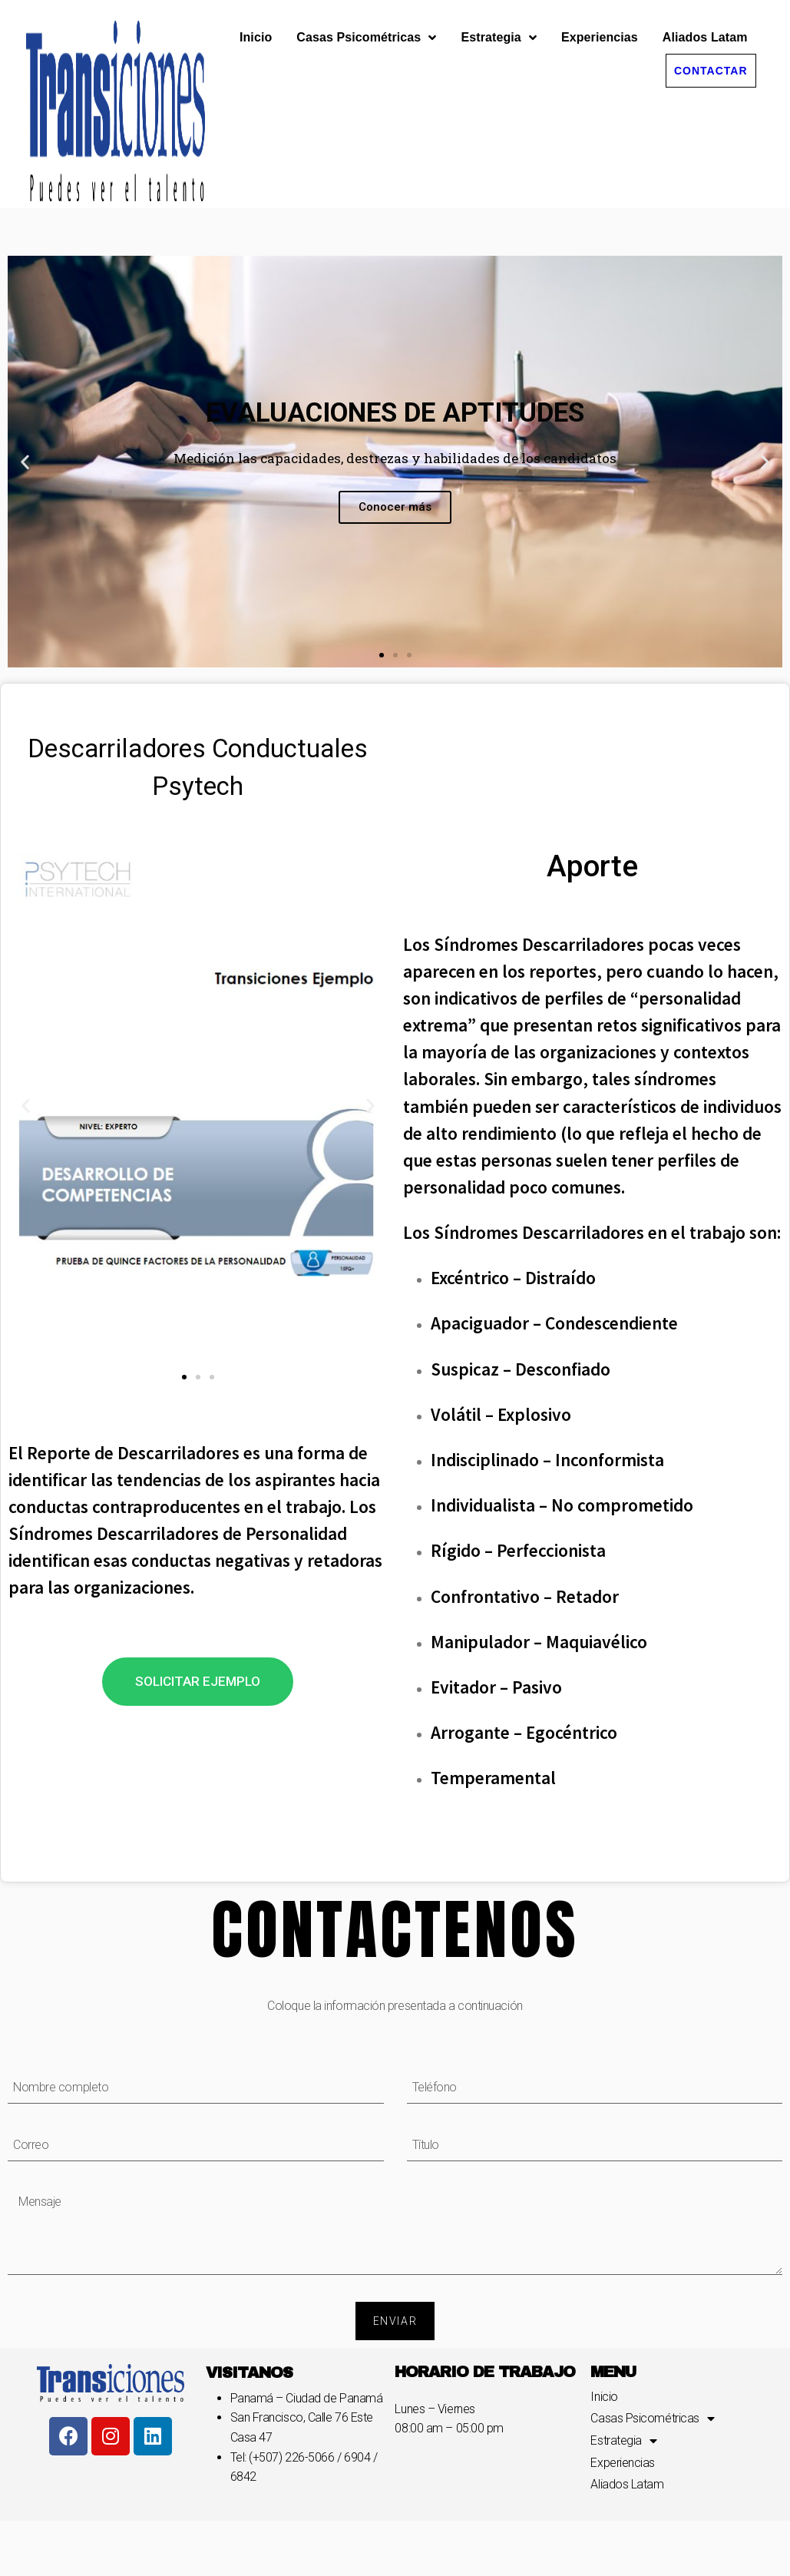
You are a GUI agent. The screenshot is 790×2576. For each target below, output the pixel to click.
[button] (711, 57)
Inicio (256, 24)
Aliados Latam (705, 24)
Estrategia (498, 24)
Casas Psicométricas (366, 24)
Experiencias (599, 24)
